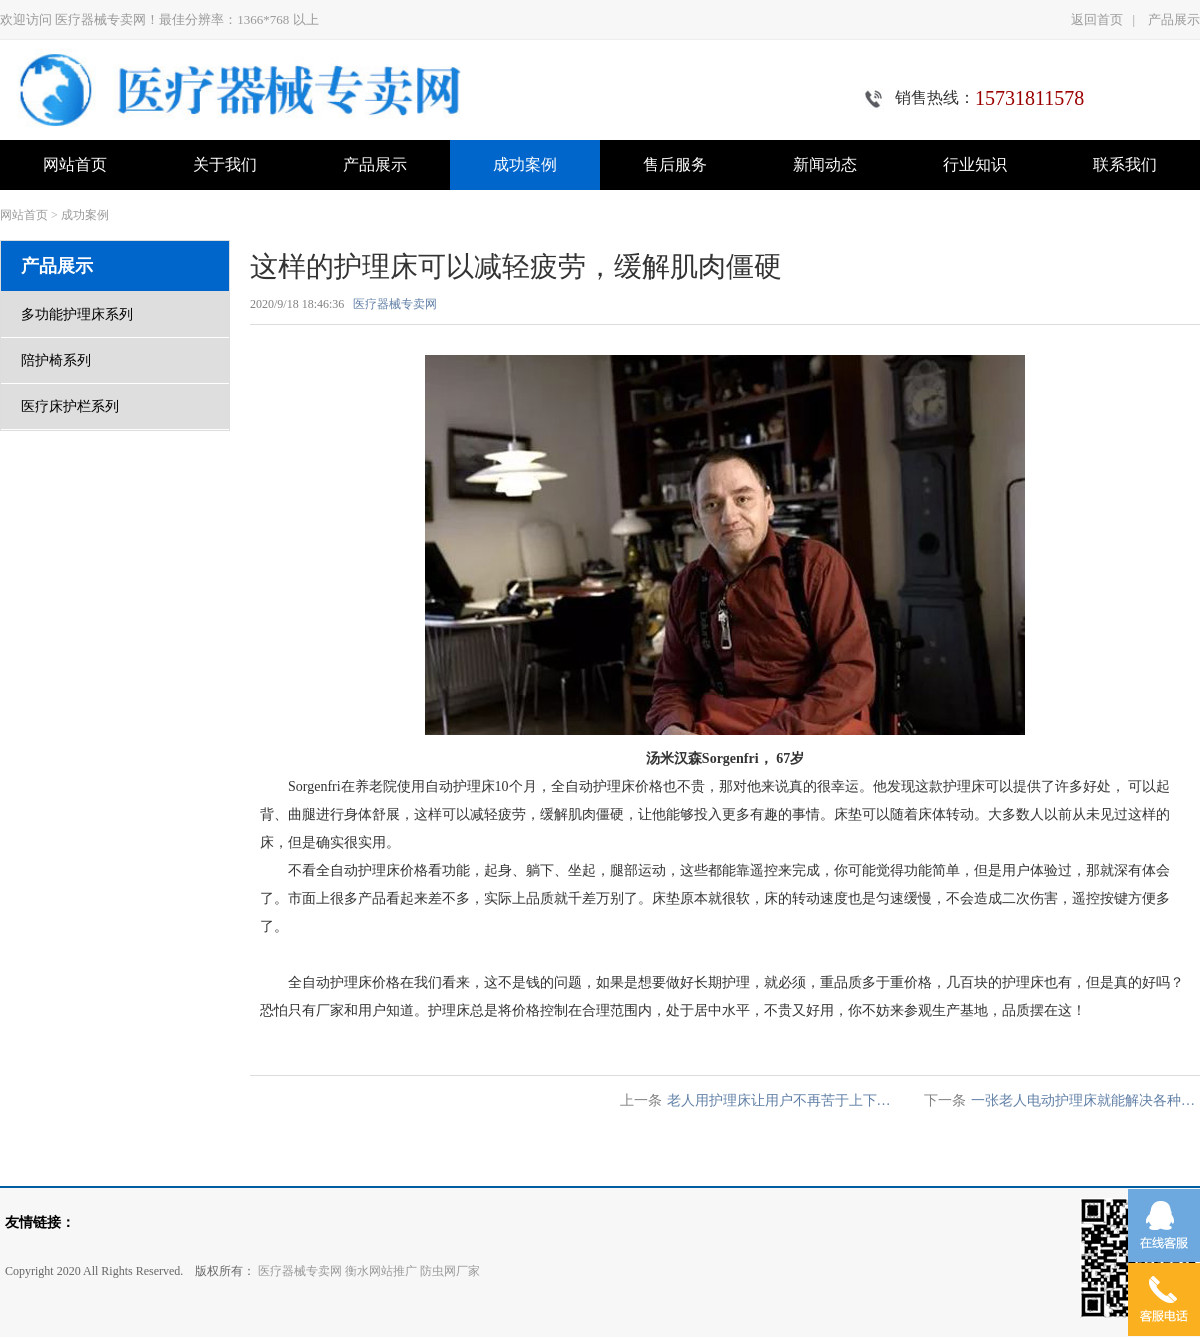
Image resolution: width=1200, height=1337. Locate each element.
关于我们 (225, 164)
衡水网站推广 (381, 1271)
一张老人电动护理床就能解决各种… (1083, 1100)
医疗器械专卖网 (395, 304)
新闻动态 (825, 164)
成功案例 (525, 164)
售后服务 (675, 164)
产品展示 (1174, 19)
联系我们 (1125, 164)
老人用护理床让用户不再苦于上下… (779, 1100)
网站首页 (75, 164)
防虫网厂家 (450, 1271)
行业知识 (975, 164)
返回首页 (1097, 19)
